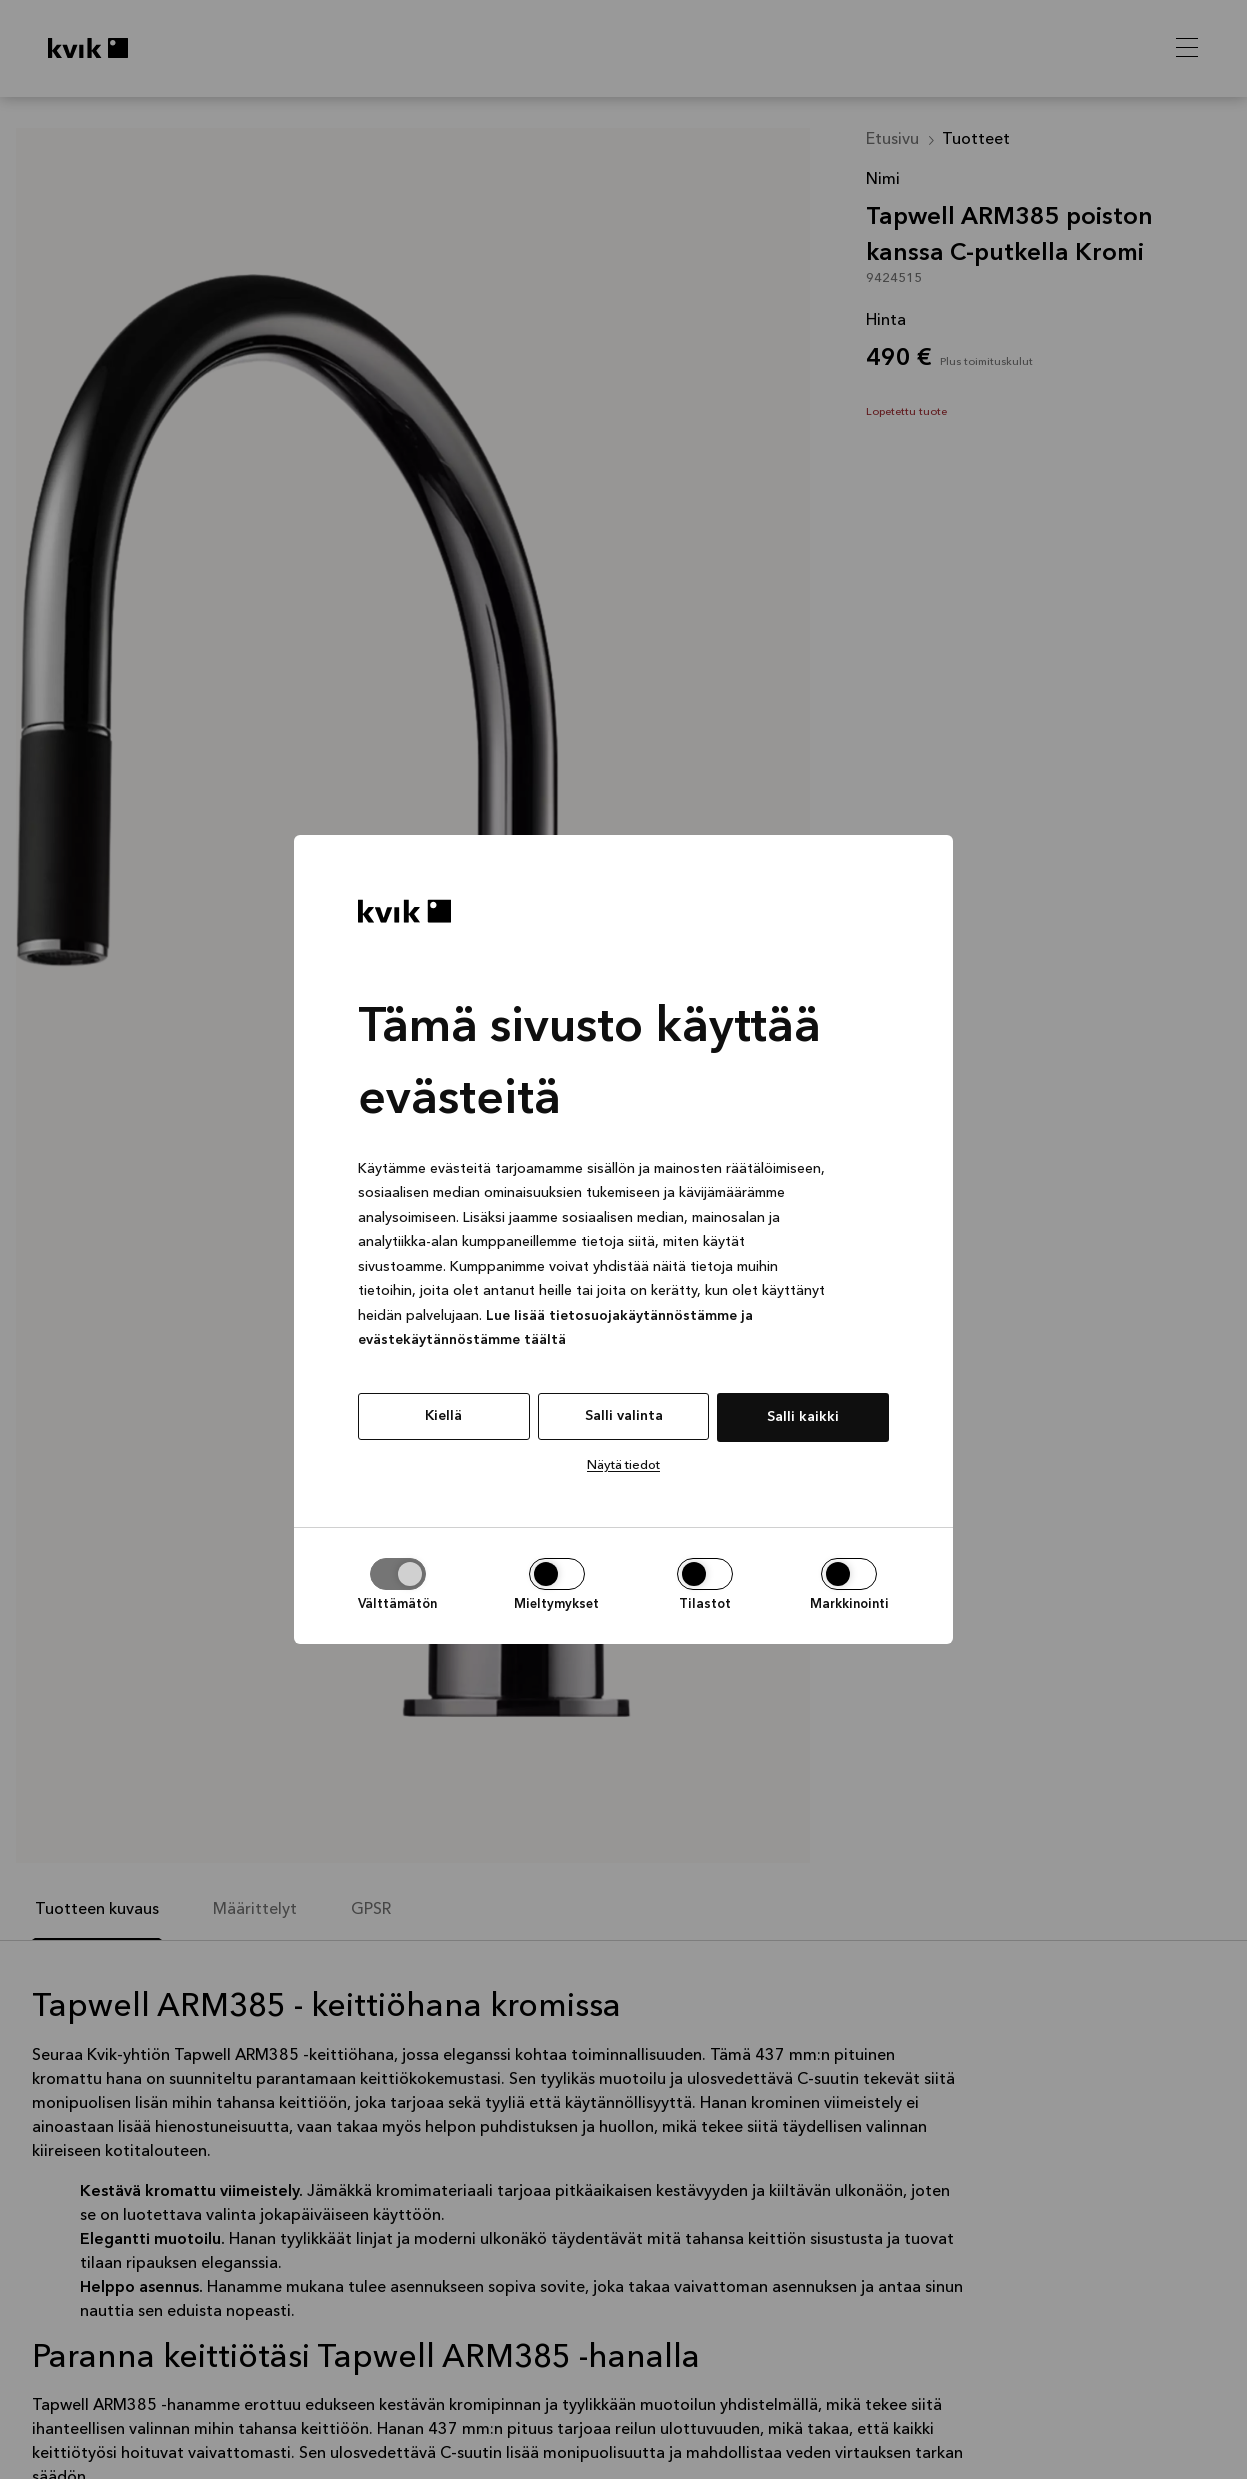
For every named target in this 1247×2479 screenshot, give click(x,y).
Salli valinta (624, 1416)
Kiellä (443, 1416)
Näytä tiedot (623, 1465)
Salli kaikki (803, 1417)
